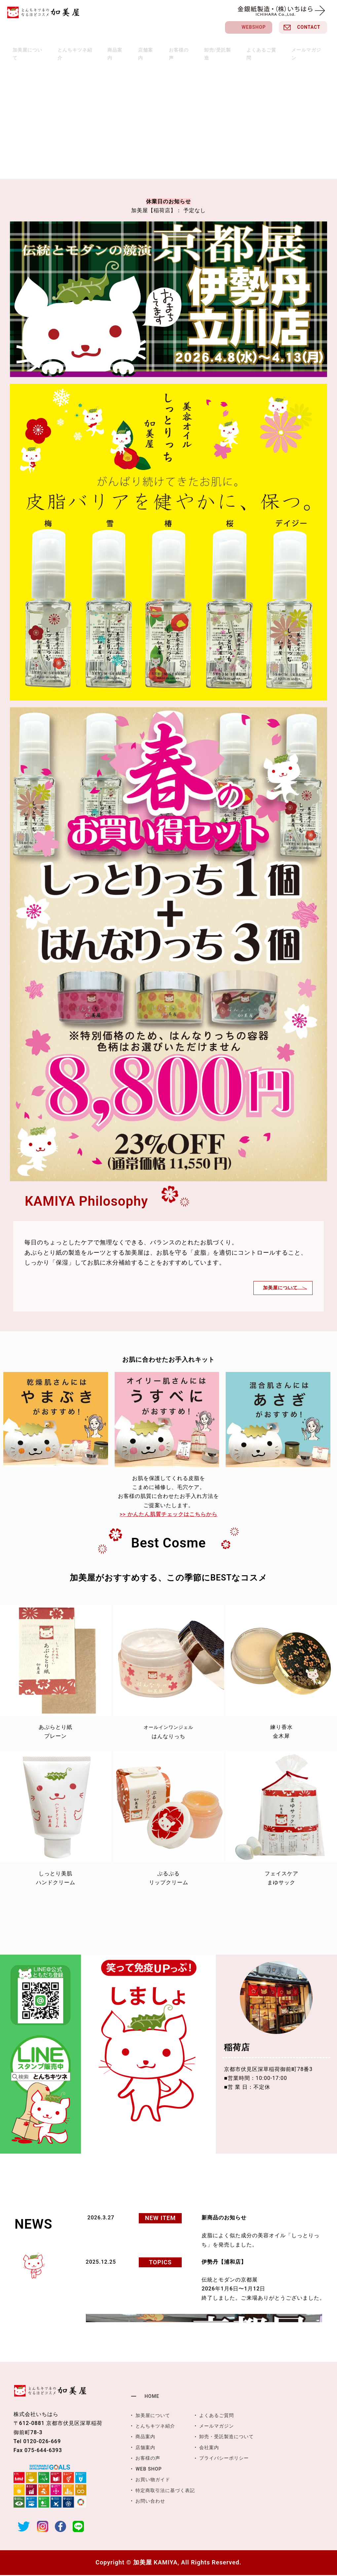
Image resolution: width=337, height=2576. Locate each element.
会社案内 (216, 2448)
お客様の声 (178, 47)
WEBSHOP (254, 27)
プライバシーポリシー (233, 2458)
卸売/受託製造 (213, 47)
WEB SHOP (149, 2469)
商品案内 (123, 47)
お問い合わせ (152, 2501)
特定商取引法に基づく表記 (169, 2490)
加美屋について (42, 47)
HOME (152, 2397)
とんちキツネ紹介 (86, 47)
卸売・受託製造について (235, 2437)
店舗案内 (149, 47)
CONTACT (308, 27)
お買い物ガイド (155, 2480)
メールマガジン (294, 47)
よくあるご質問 (253, 47)
